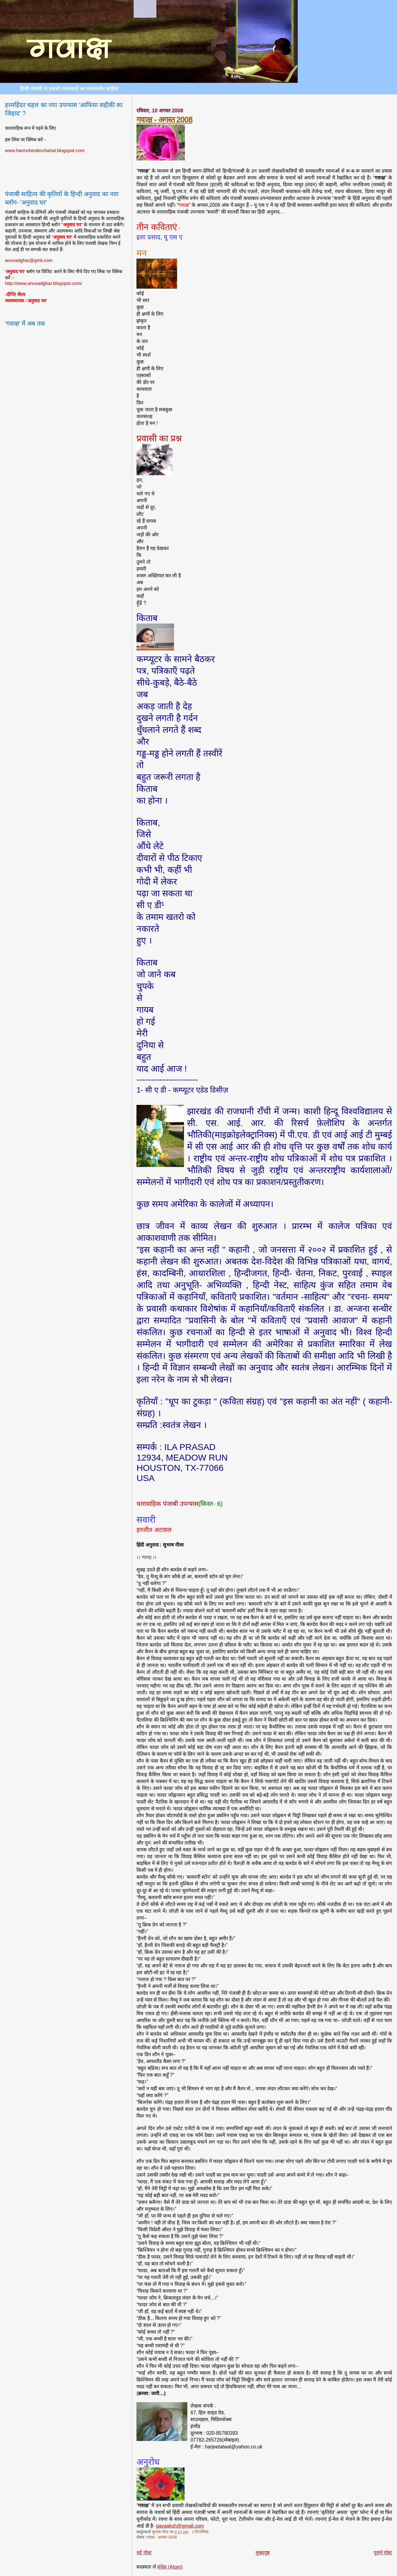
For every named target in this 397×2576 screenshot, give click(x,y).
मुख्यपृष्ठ (263, 2552)
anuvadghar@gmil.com (29, 260)
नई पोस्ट (143, 2552)
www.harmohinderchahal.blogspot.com (45, 150)
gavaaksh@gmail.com (180, 2526)
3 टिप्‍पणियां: (201, 2532)
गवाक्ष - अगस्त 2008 (164, 119)
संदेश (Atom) (170, 2566)
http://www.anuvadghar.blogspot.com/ (43, 283)
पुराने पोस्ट (383, 2552)
